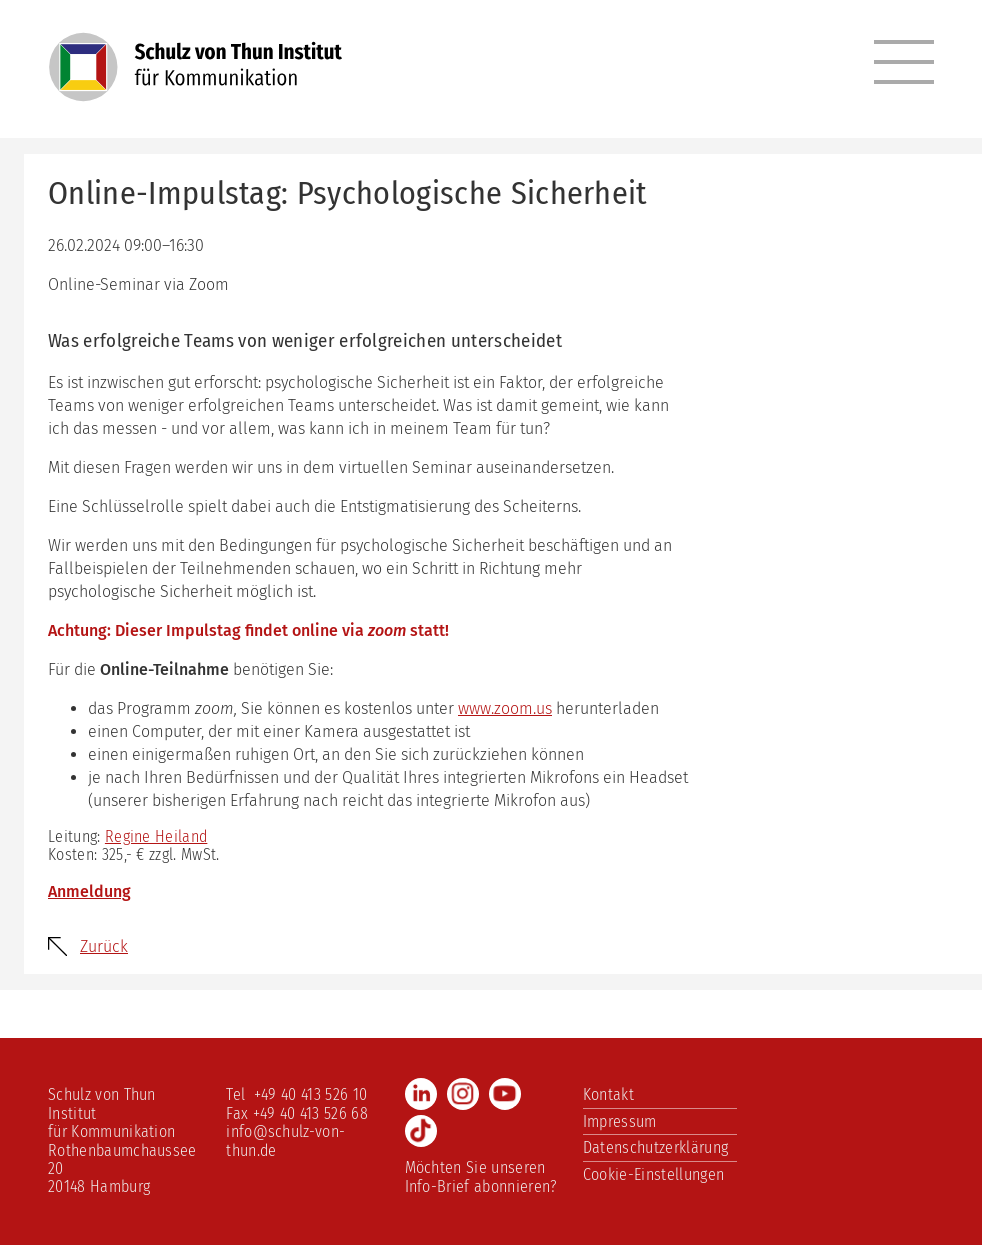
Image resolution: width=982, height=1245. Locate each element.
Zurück (104, 946)
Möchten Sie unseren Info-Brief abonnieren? (481, 1176)
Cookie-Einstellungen (653, 1174)
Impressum (620, 1121)
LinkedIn (421, 1094)
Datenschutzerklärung (655, 1147)
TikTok (421, 1131)
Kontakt (608, 1094)
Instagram (463, 1094)
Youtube (505, 1094)
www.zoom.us (505, 708)
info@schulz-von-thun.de (285, 1140)
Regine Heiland (156, 836)
